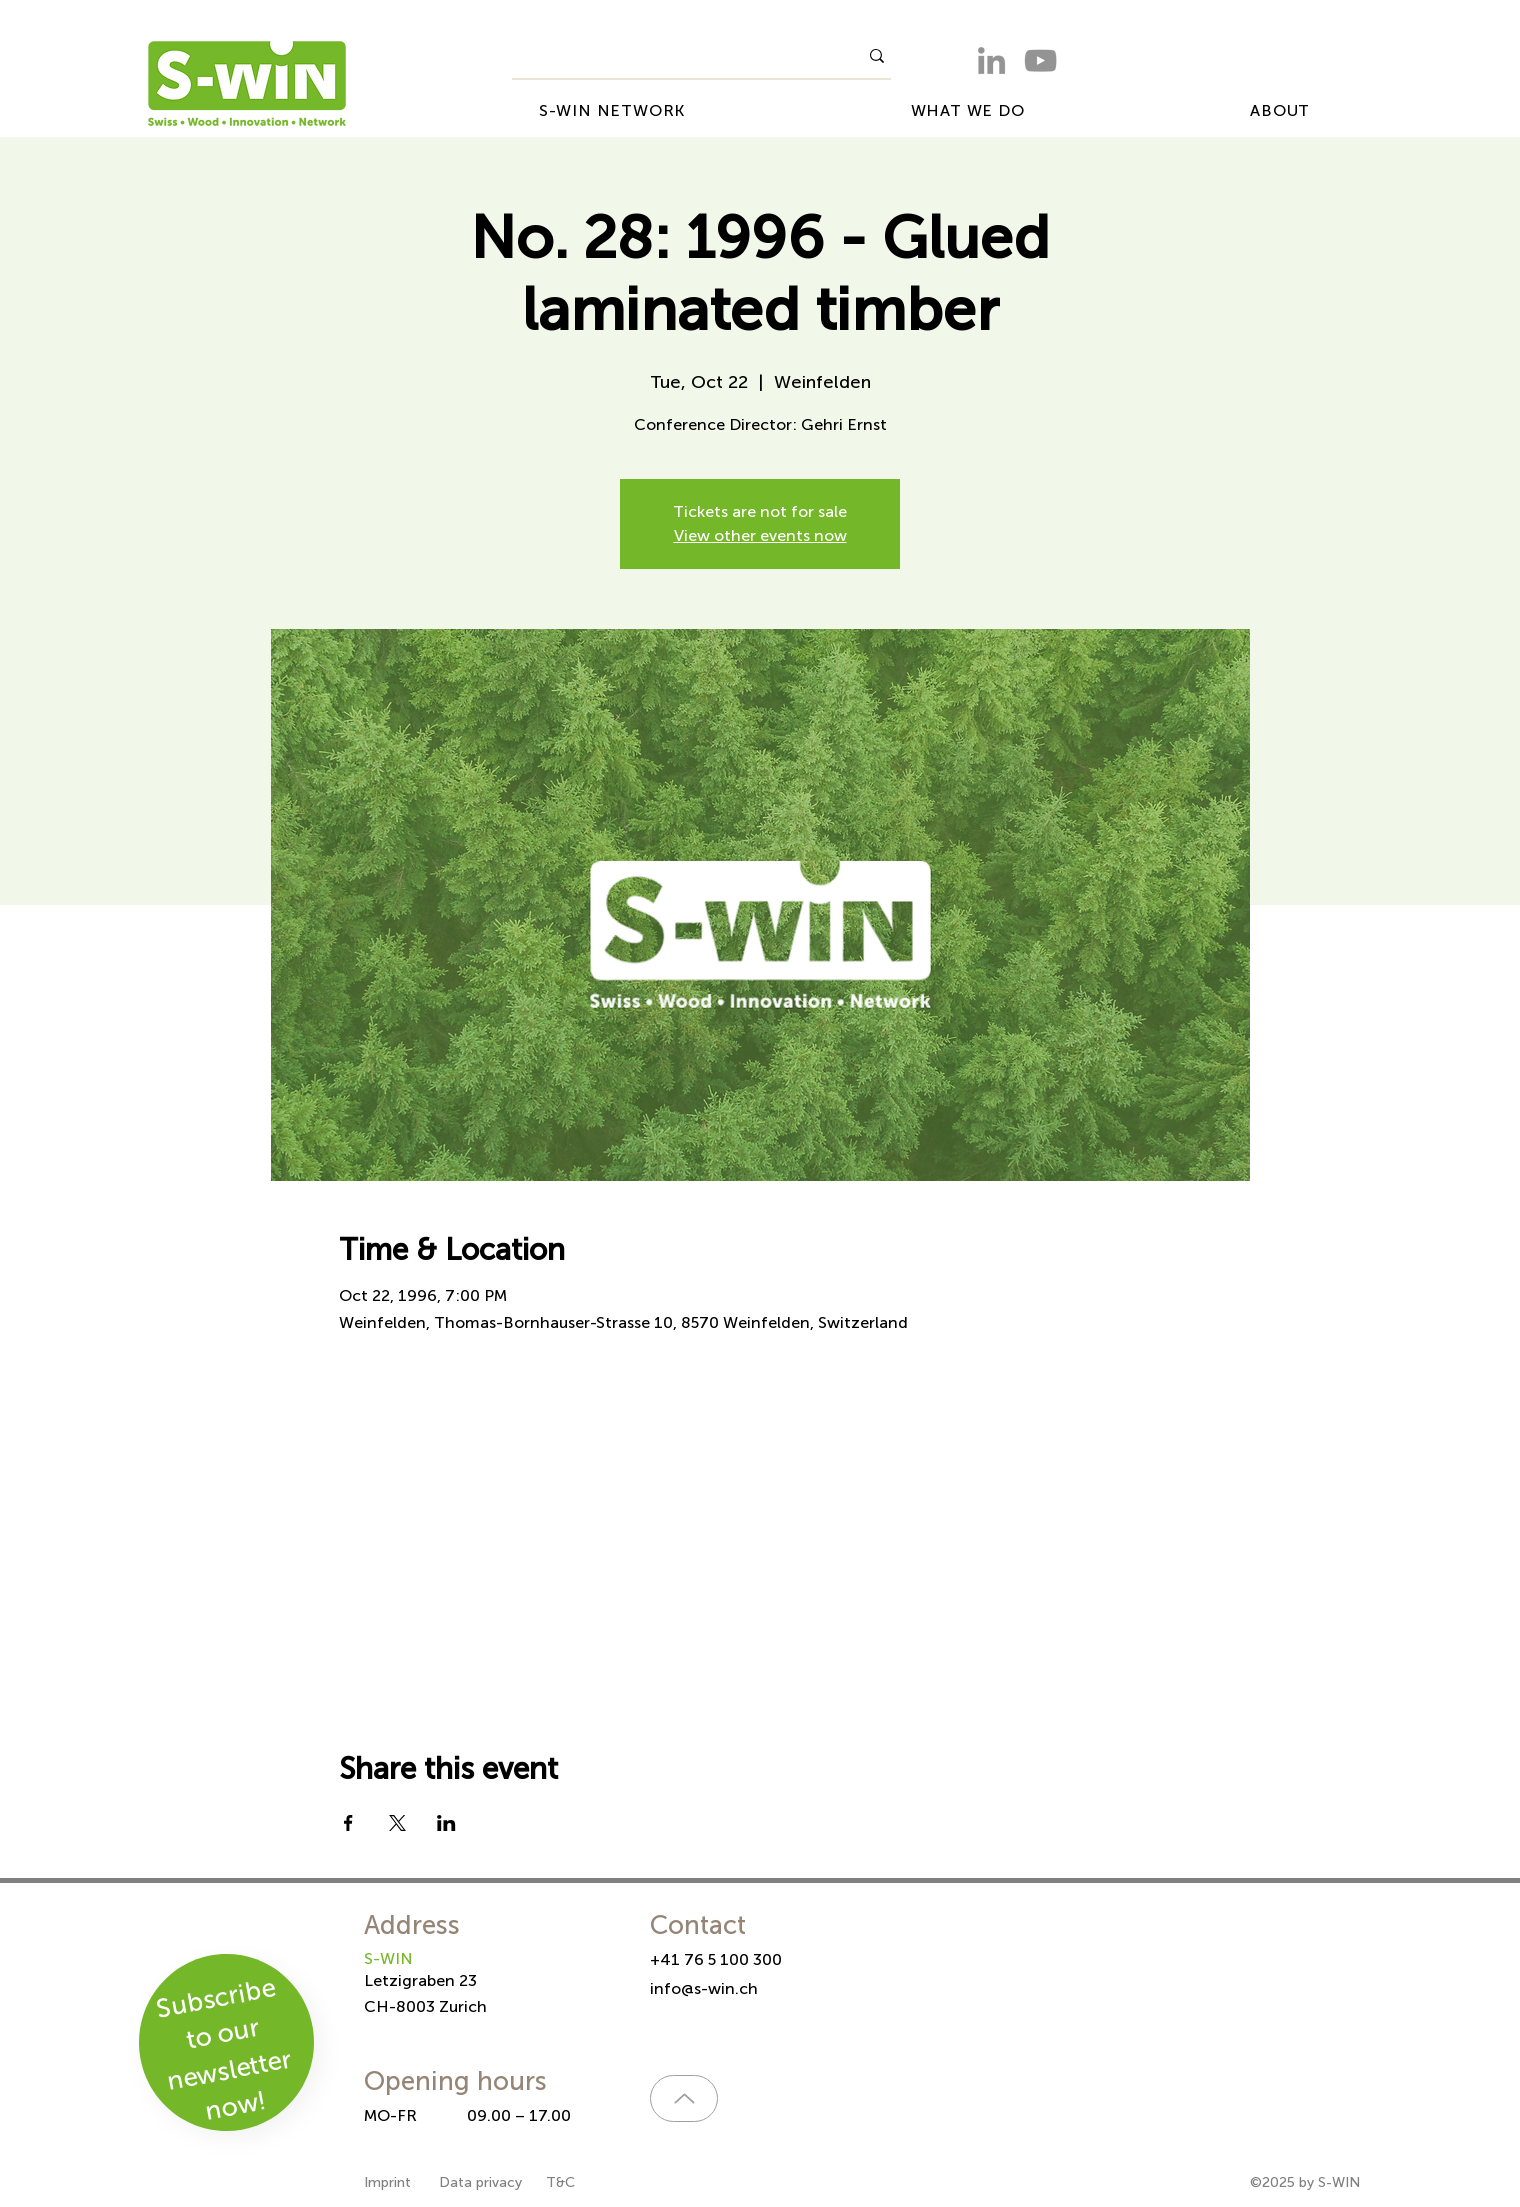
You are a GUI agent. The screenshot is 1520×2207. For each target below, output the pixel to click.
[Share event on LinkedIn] (446, 1823)
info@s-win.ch (704, 1988)
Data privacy (480, 2182)
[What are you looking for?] (670, 56)
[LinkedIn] (991, 60)
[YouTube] (1040, 60)
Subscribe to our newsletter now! (224, 2049)
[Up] (684, 2098)
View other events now (760, 535)
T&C (560, 2182)
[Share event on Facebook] (348, 1823)
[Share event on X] (397, 1823)
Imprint (389, 2182)
